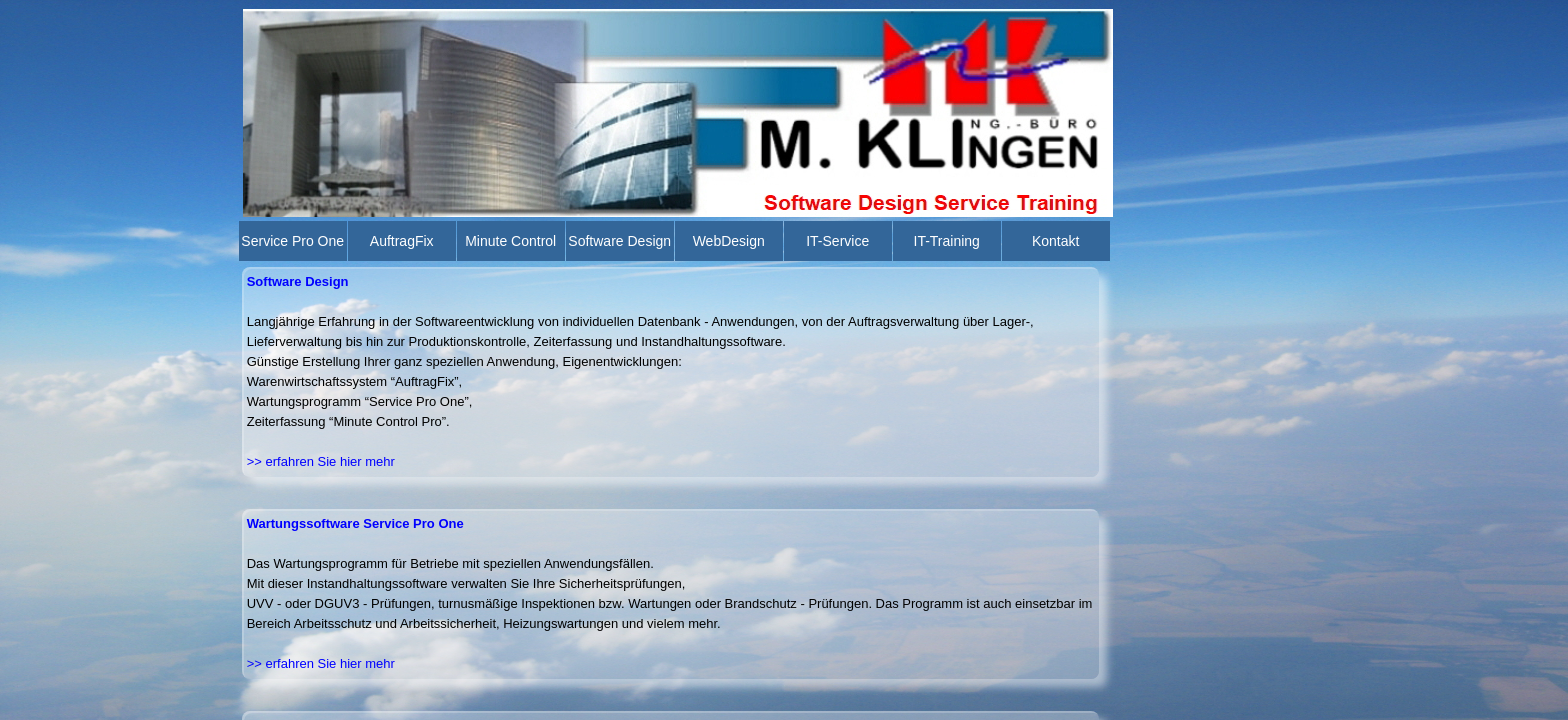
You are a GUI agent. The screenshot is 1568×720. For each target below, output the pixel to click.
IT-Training (947, 241)
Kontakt (1055, 241)
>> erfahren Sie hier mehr (321, 663)
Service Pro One (292, 241)
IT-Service (837, 241)
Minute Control (510, 241)
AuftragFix (402, 241)
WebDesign (729, 241)
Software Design (619, 241)
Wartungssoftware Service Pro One (355, 523)
